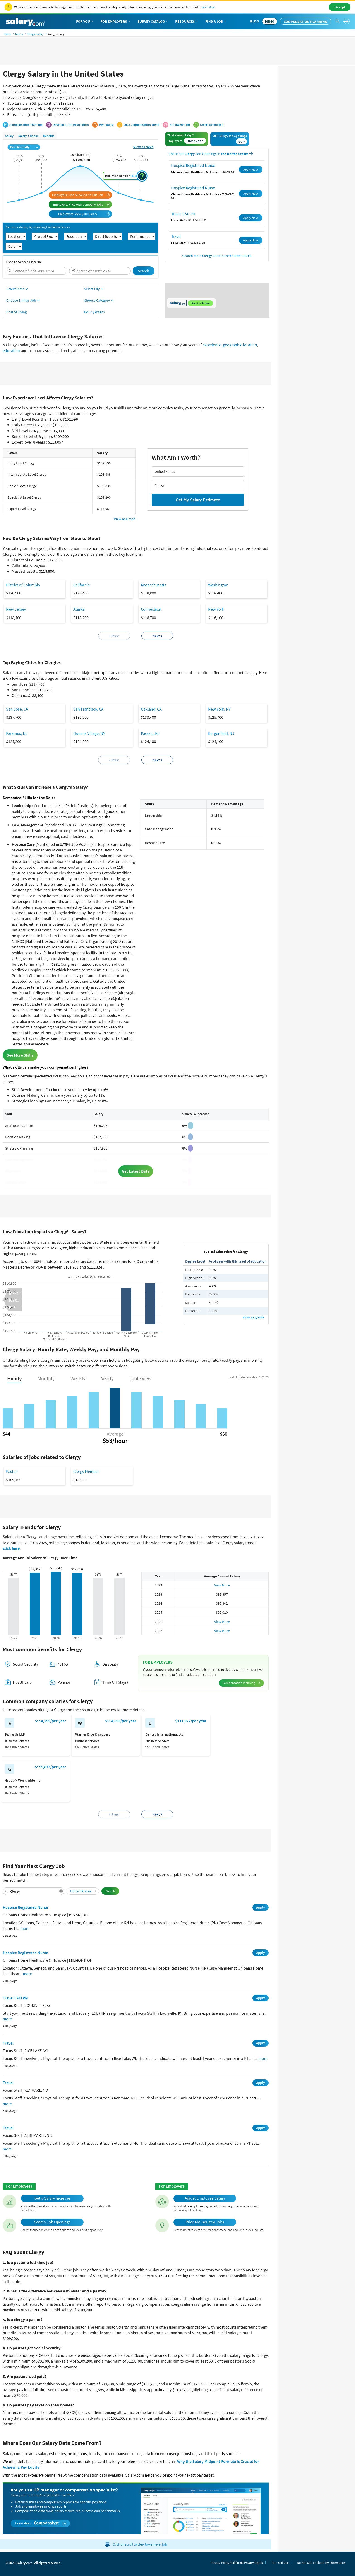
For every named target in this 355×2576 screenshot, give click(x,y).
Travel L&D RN (183, 213)
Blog (254, 21)
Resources (187, 21)
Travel (176, 236)
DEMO (269, 21)
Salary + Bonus (28, 136)
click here (11, 1548)
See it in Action (200, 303)
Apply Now (250, 169)
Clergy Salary (35, 34)
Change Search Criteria (23, 262)
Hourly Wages (94, 312)
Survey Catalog (152, 21)
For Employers (116, 21)
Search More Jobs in (216, 256)
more (24, 1928)
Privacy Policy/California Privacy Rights (237, 2563)
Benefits (48, 136)
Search (143, 270)
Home (7, 34)
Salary (19, 34)
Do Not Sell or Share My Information (321, 2563)
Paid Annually (24, 147)
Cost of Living (16, 312)
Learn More (208, 7)
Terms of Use (280, 2563)
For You (85, 21)
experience (212, 344)
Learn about (41, 2523)
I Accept (339, 7)
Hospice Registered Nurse (193, 165)
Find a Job (216, 21)
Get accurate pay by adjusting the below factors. (38, 227)
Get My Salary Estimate (198, 499)
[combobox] (36, 271)
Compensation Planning (305, 21)
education (11, 350)
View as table (143, 147)
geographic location (240, 344)
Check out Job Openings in (211, 154)
